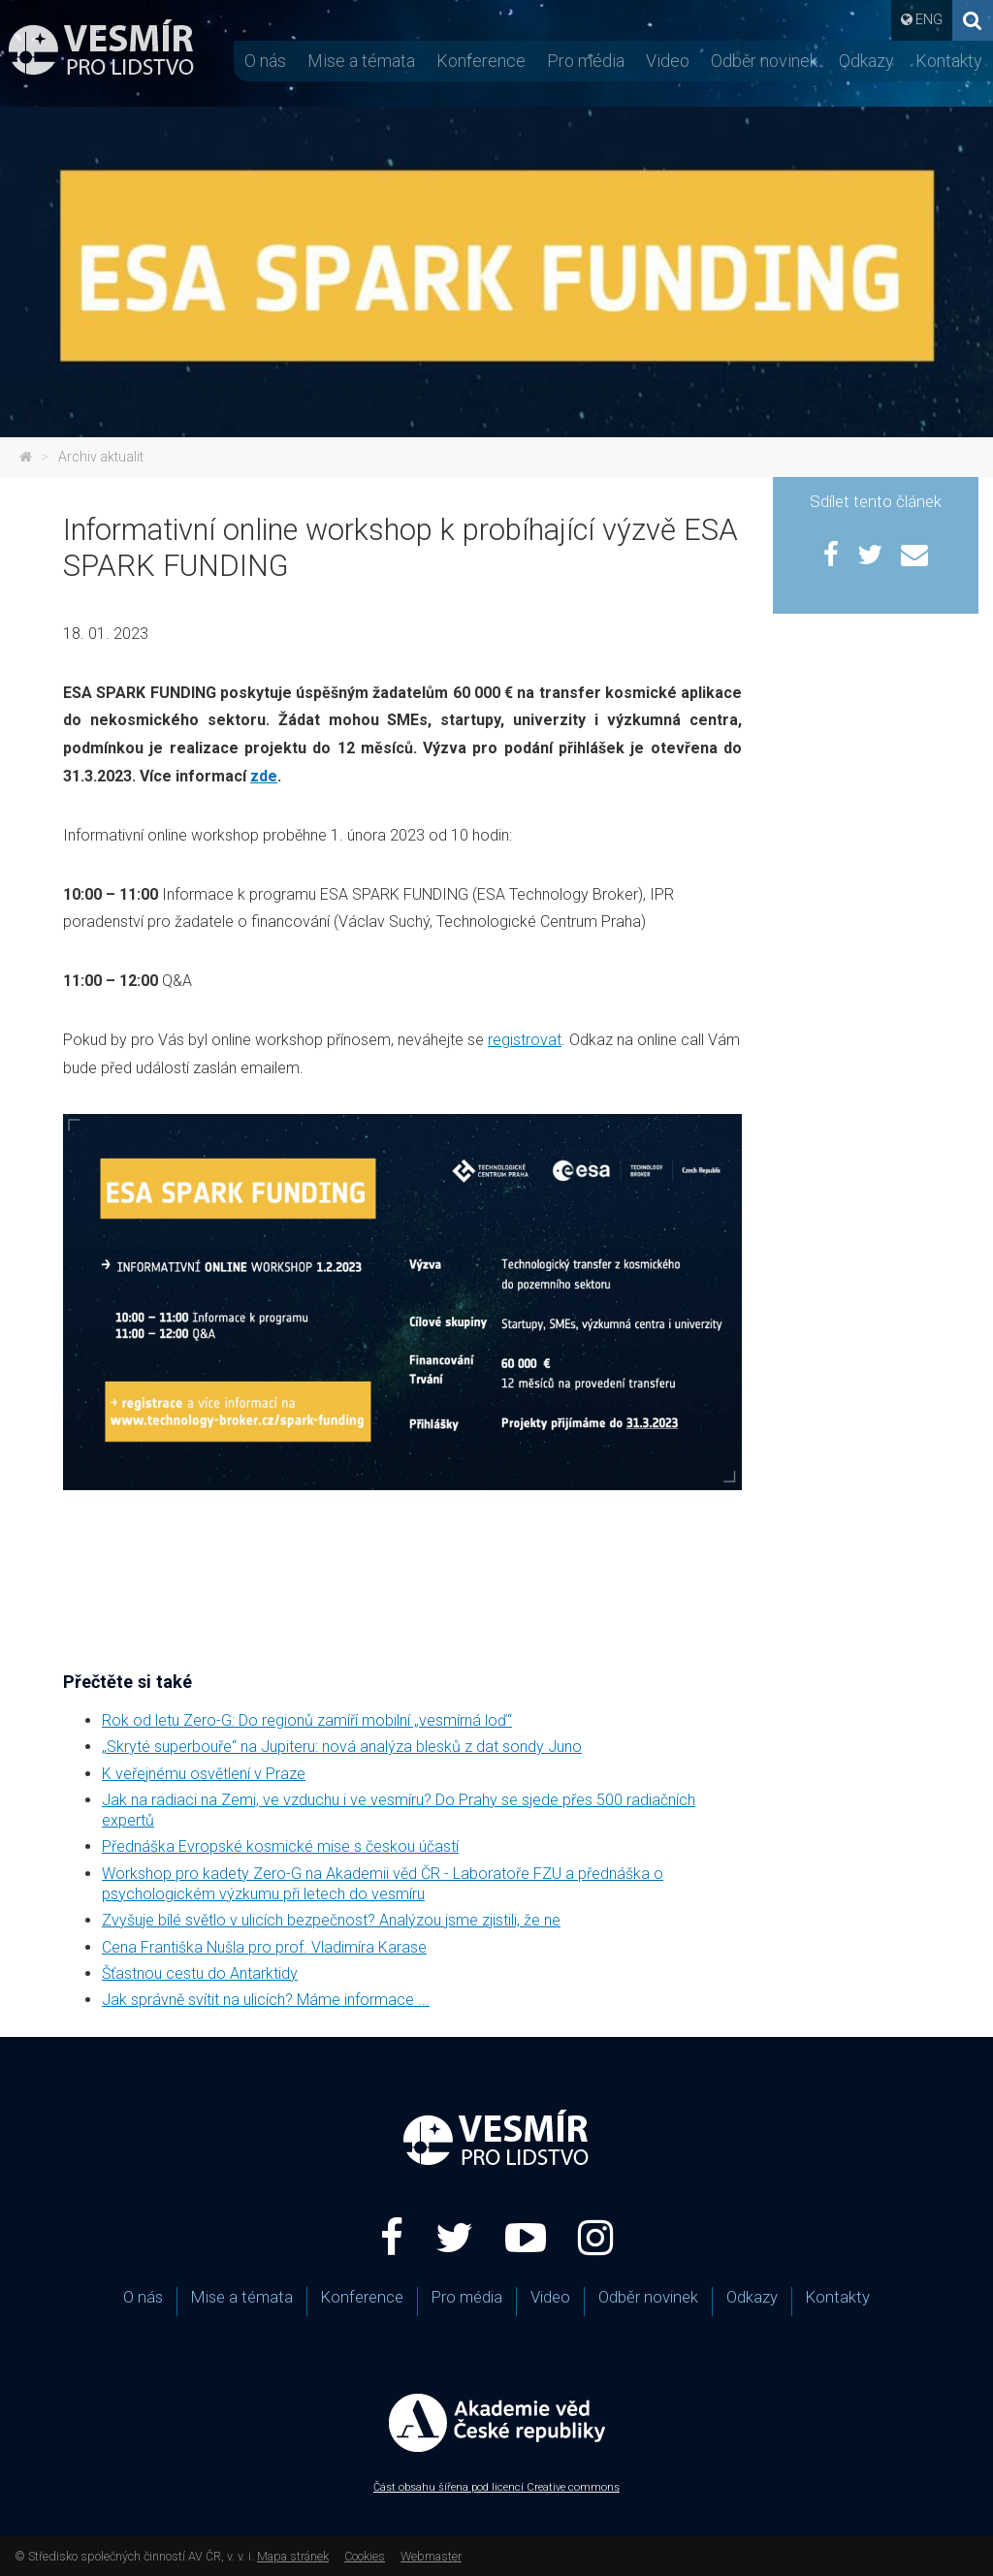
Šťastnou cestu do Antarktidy (200, 1973)
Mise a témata (361, 60)
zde (263, 776)
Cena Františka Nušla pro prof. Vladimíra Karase (264, 1947)
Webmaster (431, 2556)
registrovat (524, 1040)
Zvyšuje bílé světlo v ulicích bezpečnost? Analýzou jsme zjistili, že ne (331, 1920)
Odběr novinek (764, 60)
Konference (481, 60)
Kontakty (948, 60)
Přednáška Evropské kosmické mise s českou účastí (280, 1846)
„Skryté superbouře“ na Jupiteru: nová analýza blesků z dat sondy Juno (342, 1746)
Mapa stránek (293, 2556)
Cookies (364, 2556)
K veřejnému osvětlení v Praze (203, 1774)
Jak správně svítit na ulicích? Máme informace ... (266, 1999)
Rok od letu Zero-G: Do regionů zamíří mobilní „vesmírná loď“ (307, 1720)
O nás (265, 60)
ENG (929, 19)
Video (667, 60)
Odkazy (866, 60)
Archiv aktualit (101, 456)
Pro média (586, 60)
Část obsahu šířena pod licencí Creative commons (496, 2487)
